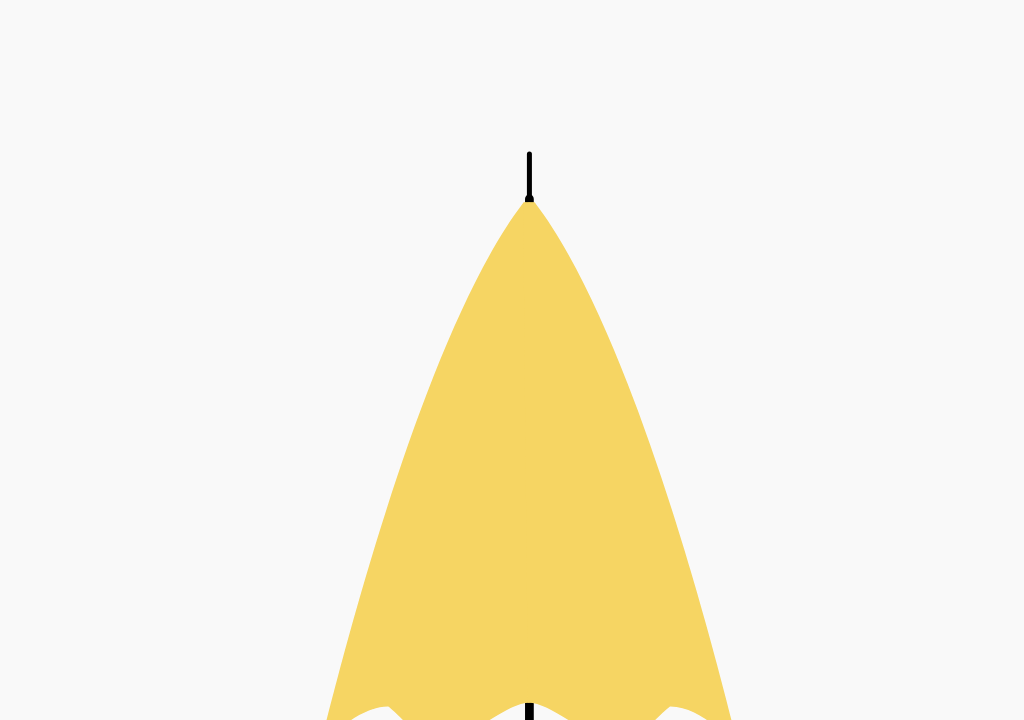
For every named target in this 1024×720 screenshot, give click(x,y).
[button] (512, 360)
